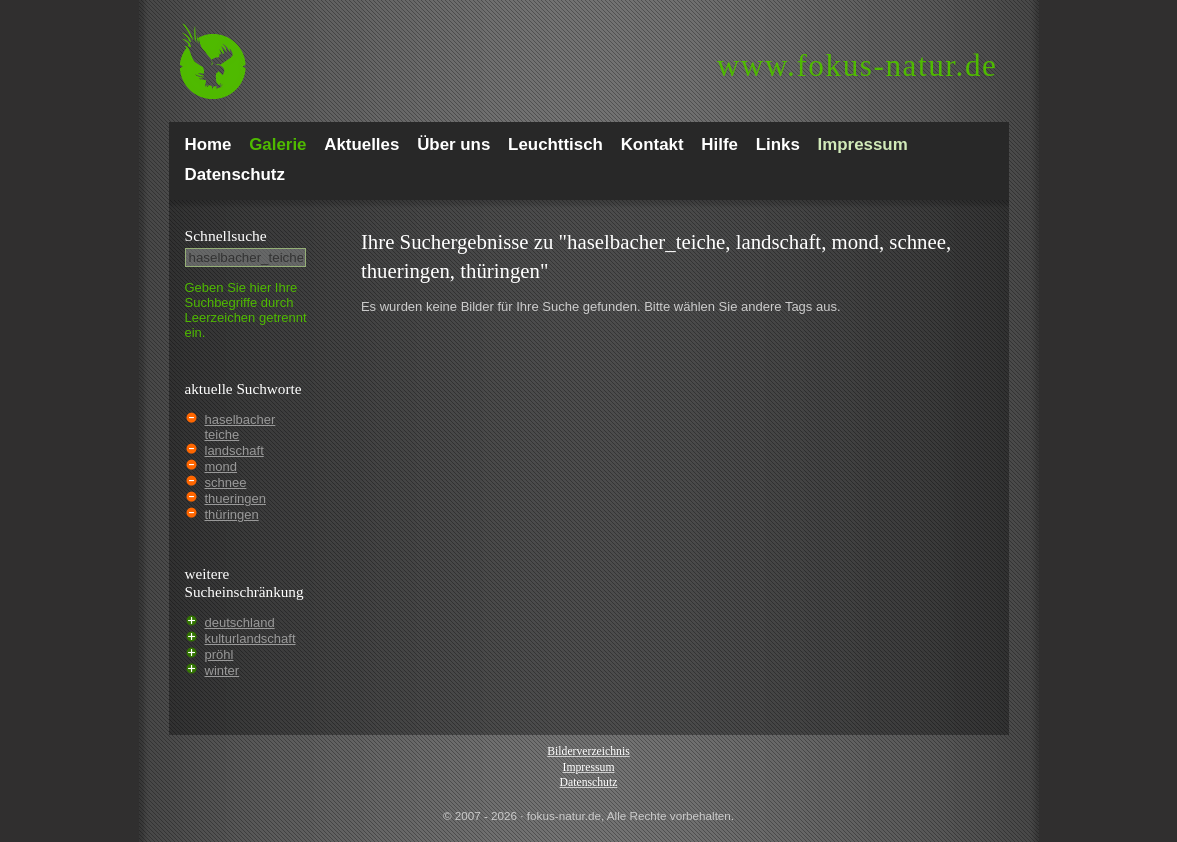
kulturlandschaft (250, 638)
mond (221, 466)
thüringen (232, 514)
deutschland (240, 622)
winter (222, 670)
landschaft (234, 450)
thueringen (235, 498)
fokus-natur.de (857, 65)
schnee (226, 482)
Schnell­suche (226, 235)
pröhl (219, 654)
